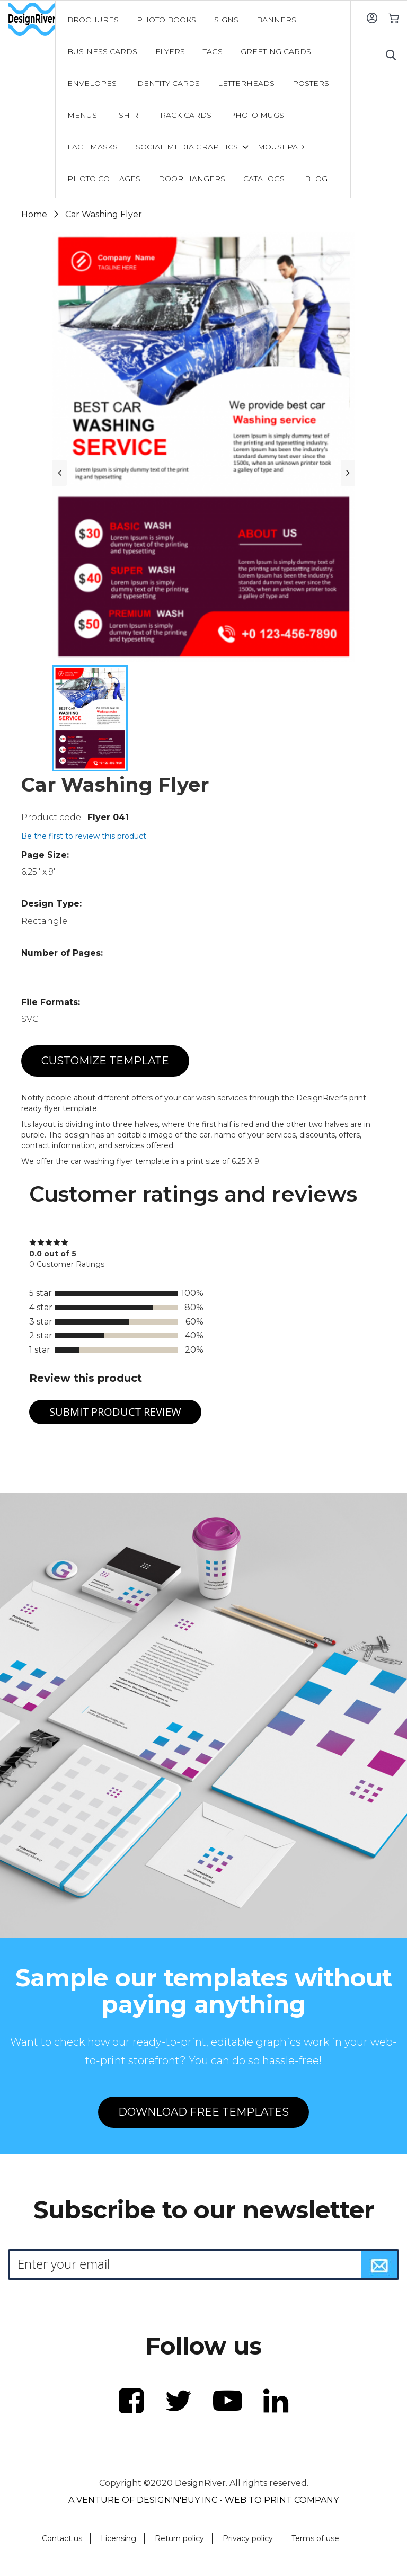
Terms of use (315, 2538)
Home (34, 214)
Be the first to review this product (83, 836)
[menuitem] (93, 19)
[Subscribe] (379, 2264)
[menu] (203, 99)
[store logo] (31, 20)
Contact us (62, 2538)
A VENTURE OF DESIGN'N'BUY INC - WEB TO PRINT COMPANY (203, 2500)
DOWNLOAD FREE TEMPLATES (203, 2112)
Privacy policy (248, 2538)
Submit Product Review (115, 1412)
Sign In (371, 17)
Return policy (179, 2538)
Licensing (118, 2538)
